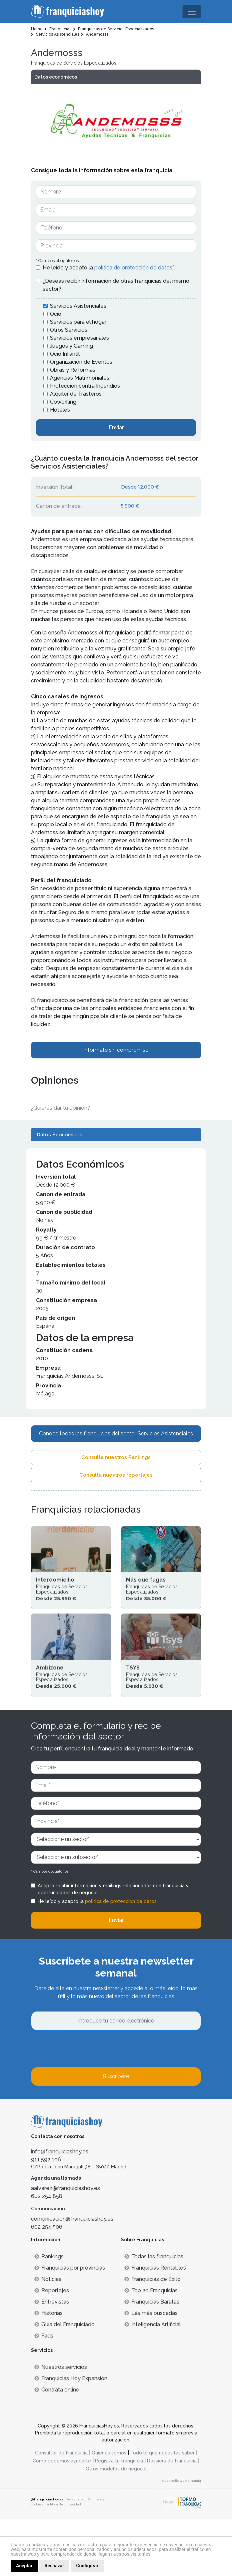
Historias (48, 2370)
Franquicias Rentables (155, 2325)
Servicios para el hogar (78, 322)
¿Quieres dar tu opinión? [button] (60, 1108)
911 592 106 (46, 2217)
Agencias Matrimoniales (79, 378)
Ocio (55, 314)
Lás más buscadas (151, 2370)
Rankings (49, 2314)
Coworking (63, 402)
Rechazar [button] (54, 2565)
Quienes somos (109, 2510)
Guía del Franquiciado (64, 2382)
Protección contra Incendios (85, 386)
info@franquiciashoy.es (59, 2209)
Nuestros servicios (60, 2424)
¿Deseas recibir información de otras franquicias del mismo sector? (116, 285)
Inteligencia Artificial (152, 2382)
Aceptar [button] (24, 2565)
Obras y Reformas (72, 370)
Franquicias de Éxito (152, 2336)
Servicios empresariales (79, 338)
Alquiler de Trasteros (76, 394)
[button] (193, 121)
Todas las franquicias (153, 2314)
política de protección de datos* (134, 267)
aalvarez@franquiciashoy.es (65, 2245)
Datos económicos (55, 77)
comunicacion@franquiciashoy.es (72, 2276)
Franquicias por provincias (69, 2325)
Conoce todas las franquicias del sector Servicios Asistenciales (116, 1433)
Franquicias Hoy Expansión (70, 2435)
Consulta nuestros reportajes (116, 1475)
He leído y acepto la (108, 267)
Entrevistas (51, 2359)
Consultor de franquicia (61, 2510)
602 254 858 (46, 2253)
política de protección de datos (121, 1958)
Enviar (116, 427)
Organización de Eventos (81, 362)
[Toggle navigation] (191, 11)
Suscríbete (116, 2133)
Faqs (43, 2393)
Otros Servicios (68, 330)
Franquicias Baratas (151, 2359)
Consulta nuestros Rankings (116, 1457)
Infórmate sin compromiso (116, 1050)
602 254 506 (46, 2284)
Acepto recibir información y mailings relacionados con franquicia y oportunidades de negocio (113, 1946)
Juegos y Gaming (71, 346)
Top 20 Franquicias (151, 2348)
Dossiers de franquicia (172, 2518)
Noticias (47, 2336)
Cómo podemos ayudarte (62, 2518)
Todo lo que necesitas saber (162, 2510)
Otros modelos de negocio (116, 2526)
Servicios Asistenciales (78, 306)
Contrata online (56, 2447)
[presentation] (81, 2106)
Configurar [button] (87, 2565)
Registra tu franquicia (119, 2518)
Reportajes (51, 2348)
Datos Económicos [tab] (59, 1135)
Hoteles (60, 410)
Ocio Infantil (65, 354)
